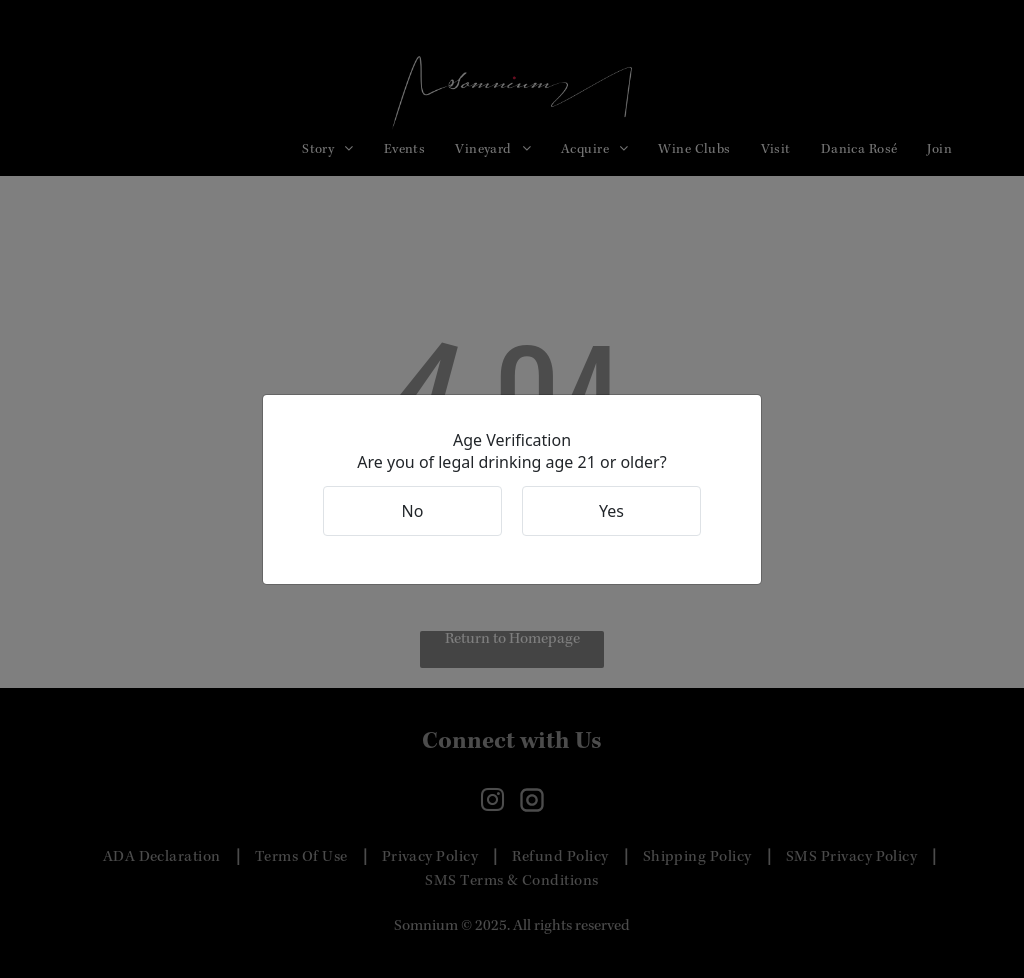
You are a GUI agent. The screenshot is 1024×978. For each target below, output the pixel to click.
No (413, 511)
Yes (611, 511)
